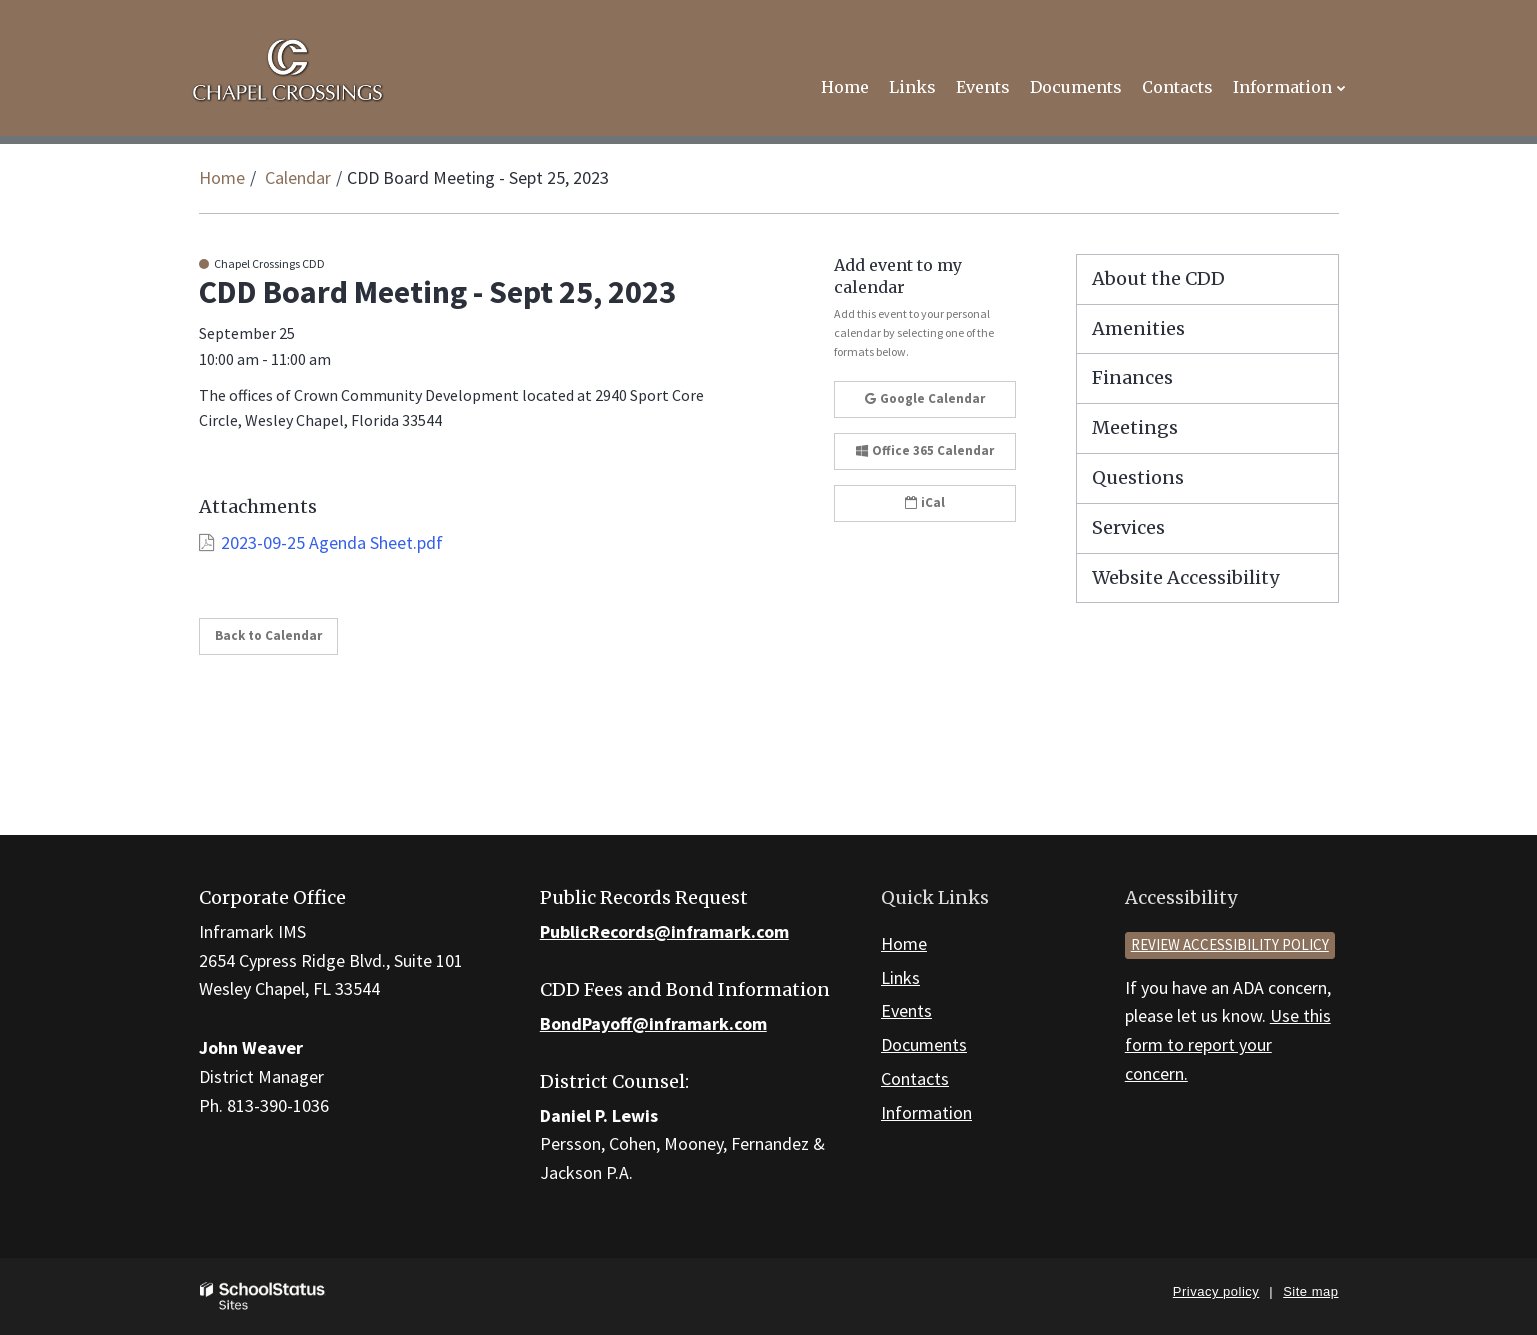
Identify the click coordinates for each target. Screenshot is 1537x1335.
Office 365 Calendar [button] (925, 450)
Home (222, 177)
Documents (924, 1044)
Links (900, 977)
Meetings (1135, 427)
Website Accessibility (1185, 577)
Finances (1132, 377)
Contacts (915, 1078)
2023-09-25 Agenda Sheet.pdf (332, 542)
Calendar (298, 177)
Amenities (1138, 328)
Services (1128, 527)
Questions (1138, 477)
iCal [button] (925, 502)
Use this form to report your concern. (1228, 1044)
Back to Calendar (268, 635)
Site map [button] (1310, 1291)
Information (926, 1112)
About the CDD (1158, 278)
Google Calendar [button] (925, 398)
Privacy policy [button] (1216, 1291)
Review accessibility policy (1230, 944)
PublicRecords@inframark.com (664, 931)
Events (906, 1010)
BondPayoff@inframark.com (653, 1023)
